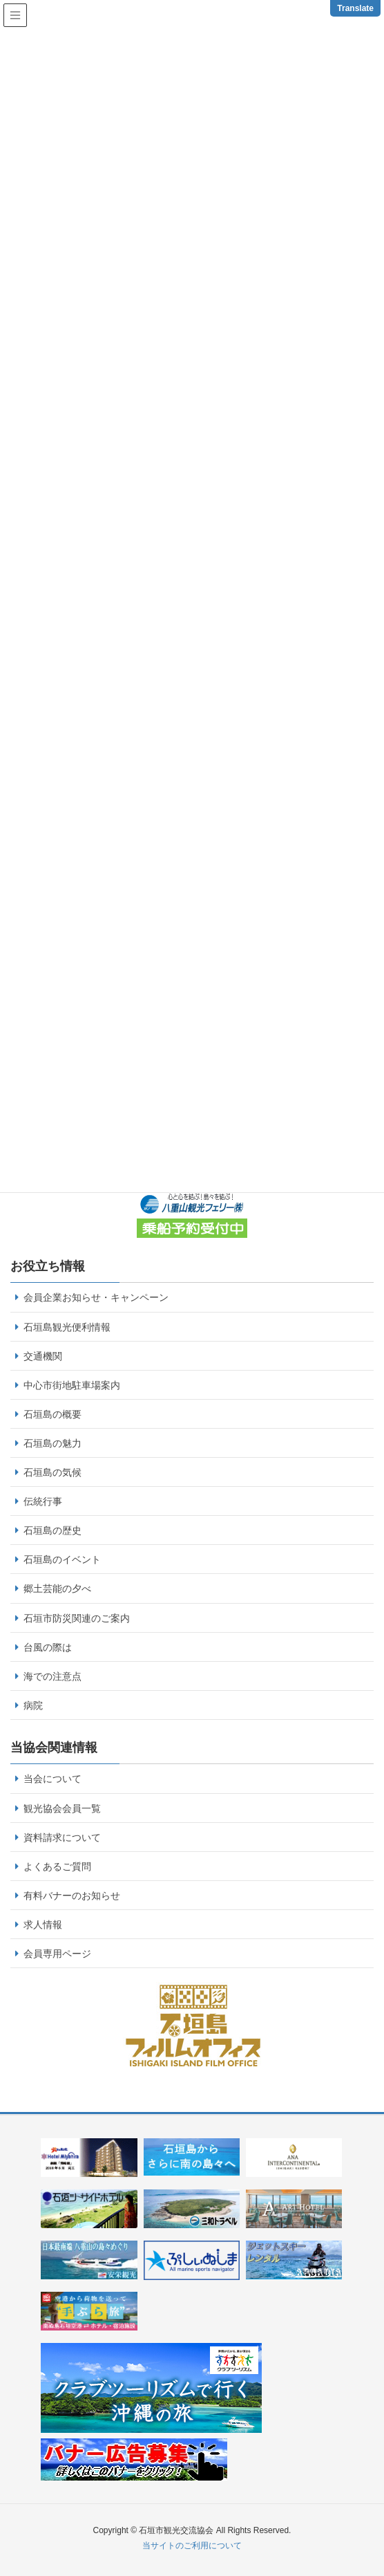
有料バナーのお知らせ (71, 1895)
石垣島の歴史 (52, 1530)
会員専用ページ (57, 1953)
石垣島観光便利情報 (67, 1327)
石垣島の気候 (52, 1472)
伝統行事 (42, 1501)
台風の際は (47, 1647)
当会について (52, 1778)
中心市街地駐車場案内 (71, 1385)
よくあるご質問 (57, 1866)
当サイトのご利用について (192, 2545)
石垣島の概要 (52, 1414)
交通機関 (42, 1356)
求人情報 (42, 1924)
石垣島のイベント (62, 1559)
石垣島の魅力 (52, 1443)
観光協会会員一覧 (62, 1808)
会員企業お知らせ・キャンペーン (96, 1297)
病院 (33, 1705)
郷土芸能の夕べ (57, 1588)
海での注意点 (52, 1676)
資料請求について (62, 1837)
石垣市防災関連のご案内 (76, 1618)
